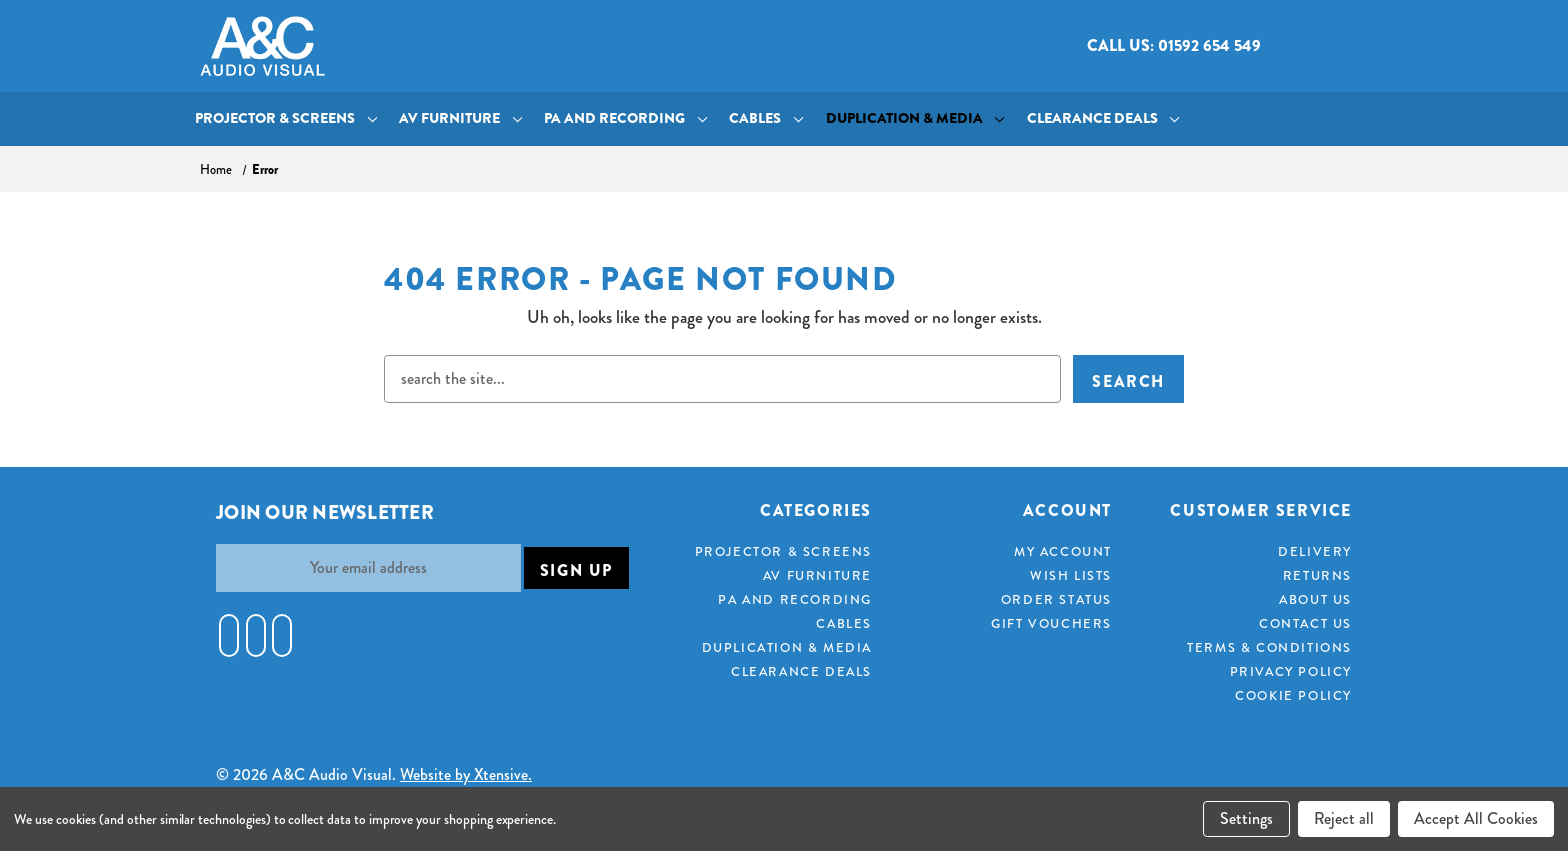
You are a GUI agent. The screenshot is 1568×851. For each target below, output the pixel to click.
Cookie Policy (1293, 695)
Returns (1317, 575)
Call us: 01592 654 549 (1174, 45)
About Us (1315, 599)
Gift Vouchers (1051, 623)
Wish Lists (1071, 575)
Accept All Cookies (1476, 818)
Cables (766, 118)
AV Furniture (460, 118)
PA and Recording (625, 118)
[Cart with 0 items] (1351, 46)
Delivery (1315, 551)
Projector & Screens (286, 118)
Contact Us (1305, 623)
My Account (1063, 551)
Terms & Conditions (1269, 647)
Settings (1246, 818)
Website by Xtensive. (466, 774)
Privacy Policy (1291, 671)
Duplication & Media (915, 118)
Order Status (1056, 599)
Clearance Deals (1103, 118)
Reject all (1344, 818)
